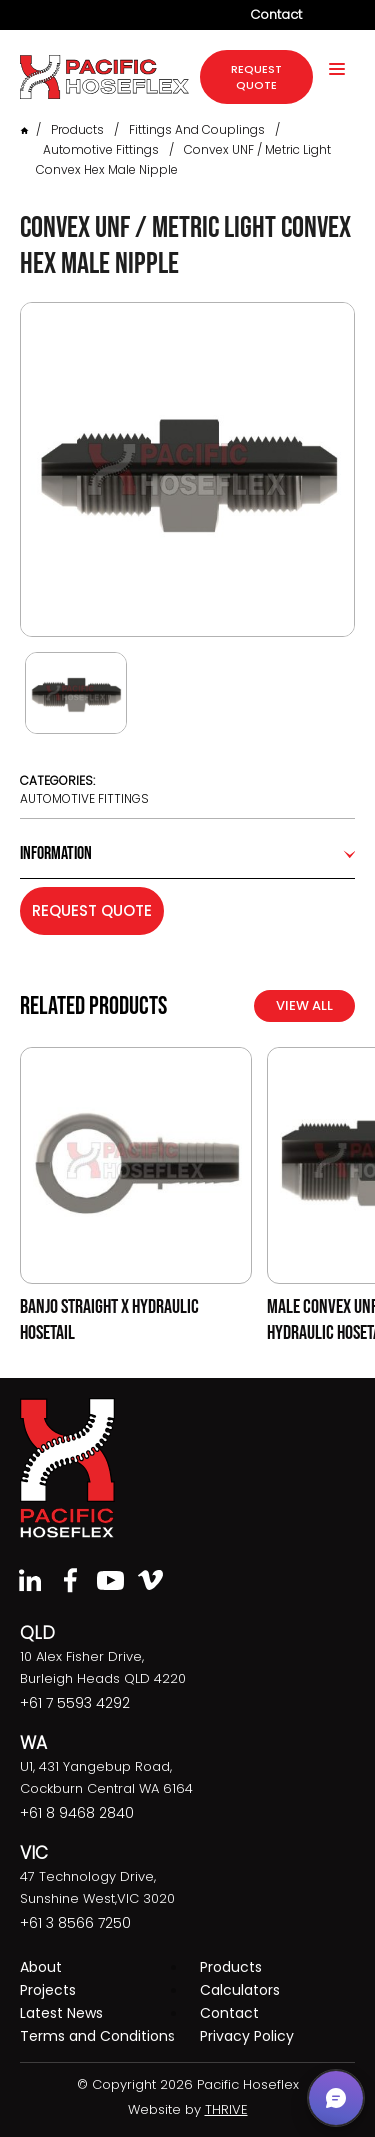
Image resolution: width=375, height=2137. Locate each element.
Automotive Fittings (101, 149)
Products (77, 129)
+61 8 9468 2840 (77, 1813)
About (41, 1967)
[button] (336, 2098)
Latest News (61, 2013)
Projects (48, 1990)
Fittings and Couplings (197, 129)
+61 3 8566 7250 (75, 1923)
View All (304, 1005)
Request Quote (92, 910)
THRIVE (226, 2109)
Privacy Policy (247, 2036)
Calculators (240, 1990)
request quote (256, 77)
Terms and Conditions (97, 2036)
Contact (276, 14)
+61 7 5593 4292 (75, 1703)
